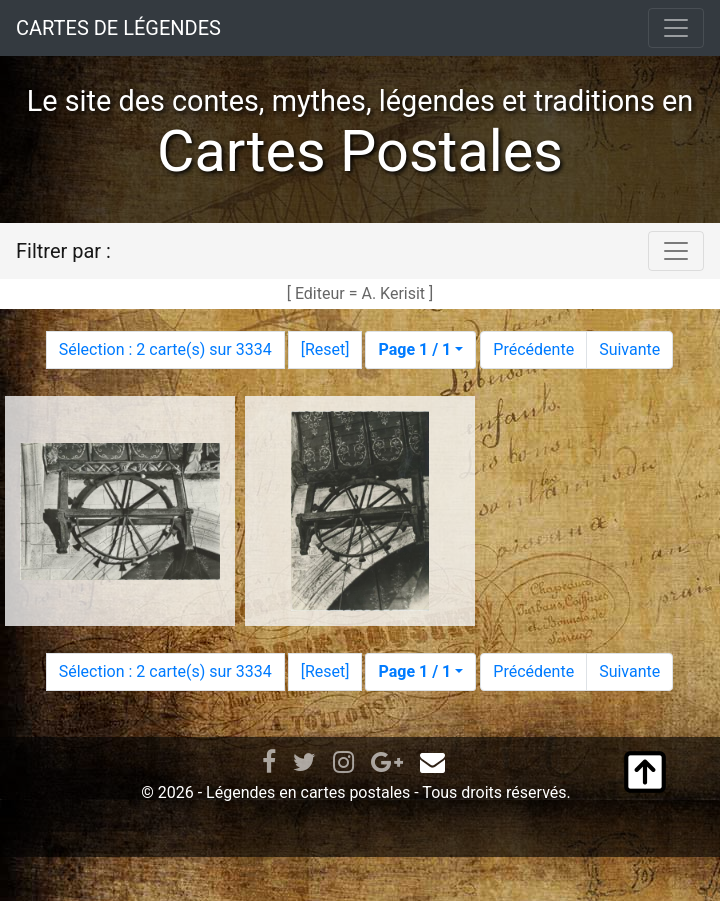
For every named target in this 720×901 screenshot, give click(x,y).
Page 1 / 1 (414, 349)
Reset (325, 349)
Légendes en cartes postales (308, 792)
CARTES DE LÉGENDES (118, 28)
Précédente (533, 349)
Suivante (629, 349)
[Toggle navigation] (676, 28)
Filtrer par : (63, 251)
